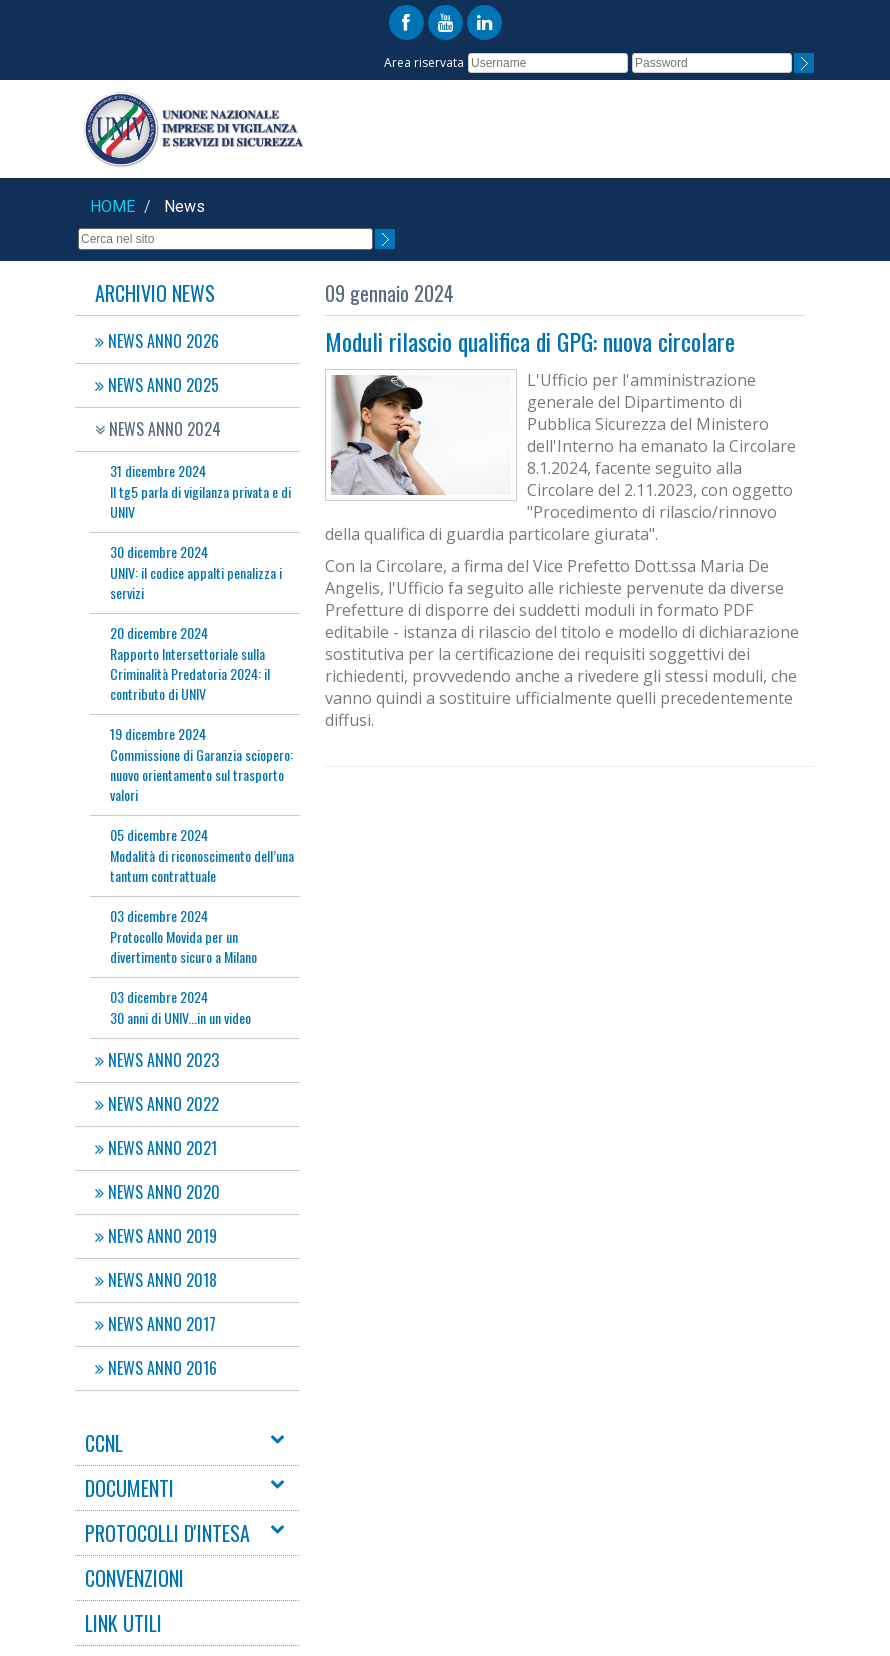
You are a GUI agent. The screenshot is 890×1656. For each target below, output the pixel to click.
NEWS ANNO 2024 (158, 429)
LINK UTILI (123, 1623)
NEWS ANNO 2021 (156, 1148)
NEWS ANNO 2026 (157, 341)
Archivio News (155, 293)
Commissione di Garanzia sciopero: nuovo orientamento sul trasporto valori (201, 764)
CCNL (104, 1443)
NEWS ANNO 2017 (155, 1324)
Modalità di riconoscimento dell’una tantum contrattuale (202, 855)
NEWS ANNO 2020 (157, 1192)
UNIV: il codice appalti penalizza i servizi (196, 572)
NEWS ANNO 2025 (157, 385)
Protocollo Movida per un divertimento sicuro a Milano (183, 936)
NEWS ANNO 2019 (156, 1236)
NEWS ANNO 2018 (156, 1280)
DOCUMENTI (129, 1488)
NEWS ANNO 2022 (157, 1104)
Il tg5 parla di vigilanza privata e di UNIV (200, 491)
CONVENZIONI (134, 1578)
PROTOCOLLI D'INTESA (167, 1533)
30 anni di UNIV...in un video (180, 1007)
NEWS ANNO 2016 (156, 1368)
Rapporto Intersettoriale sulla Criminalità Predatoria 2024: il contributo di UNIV (190, 663)
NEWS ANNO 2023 (157, 1060)
